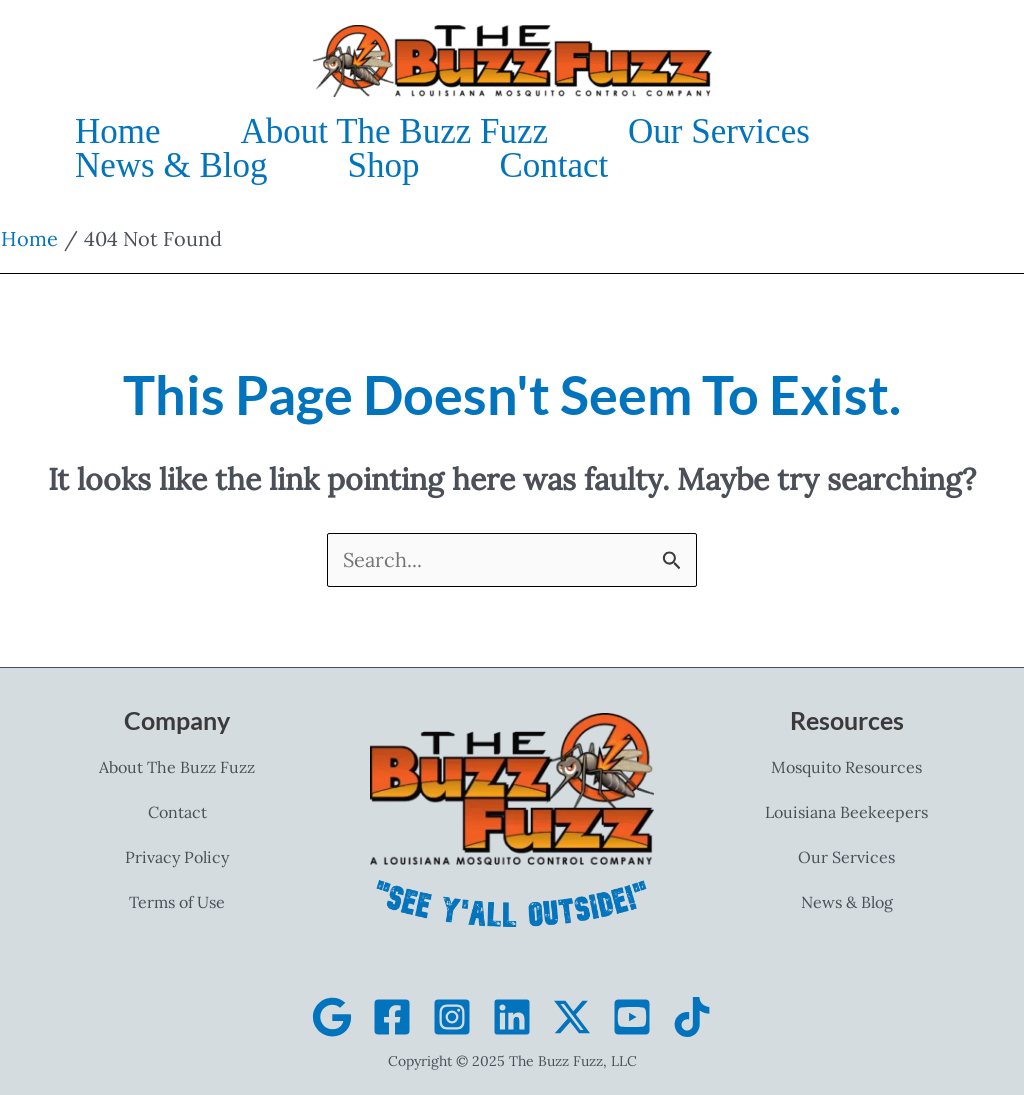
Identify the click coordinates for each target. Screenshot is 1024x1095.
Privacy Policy (177, 857)
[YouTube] (632, 1017)
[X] (572, 1017)
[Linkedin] (512, 1017)
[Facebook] (392, 1017)
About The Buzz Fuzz (177, 767)
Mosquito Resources (846, 767)
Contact (177, 812)
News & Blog (847, 902)
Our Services (846, 857)
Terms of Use (177, 902)
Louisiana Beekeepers (846, 812)
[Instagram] (452, 1017)
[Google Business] (332, 1017)
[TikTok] (692, 1017)
